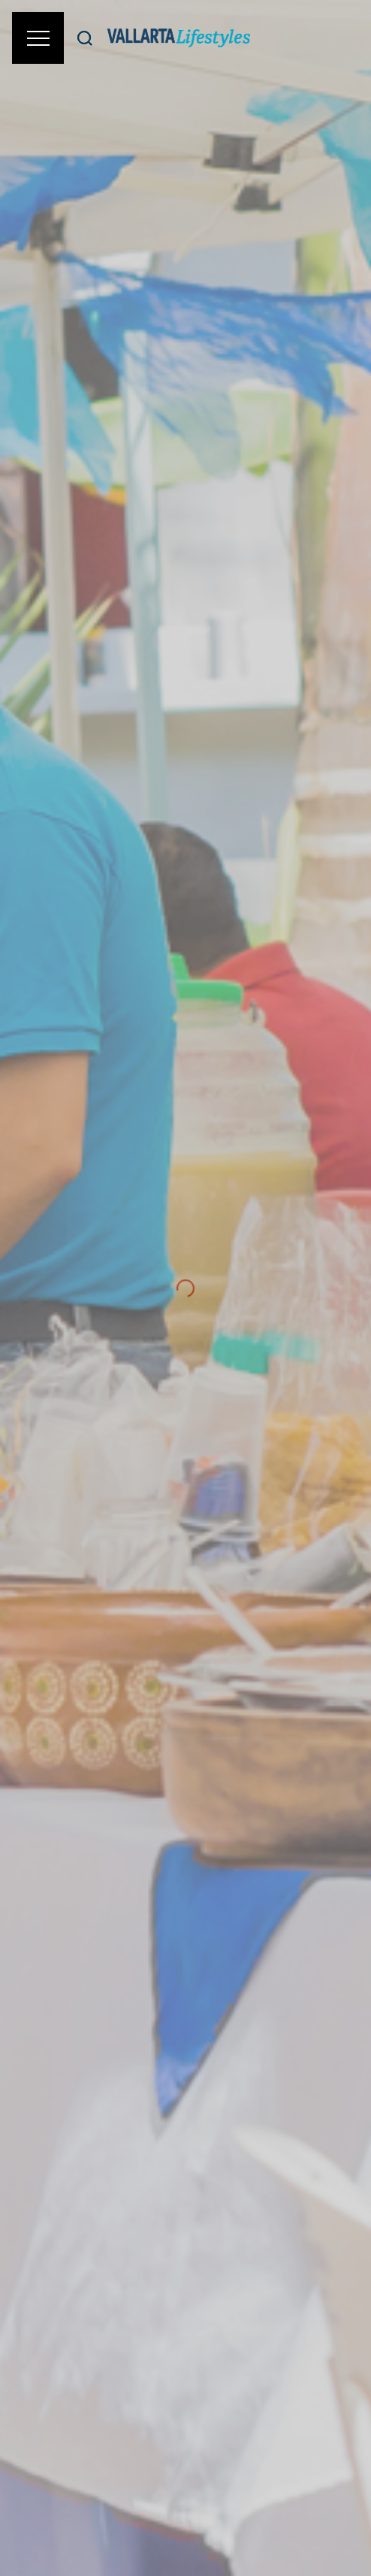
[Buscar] (85, 38)
